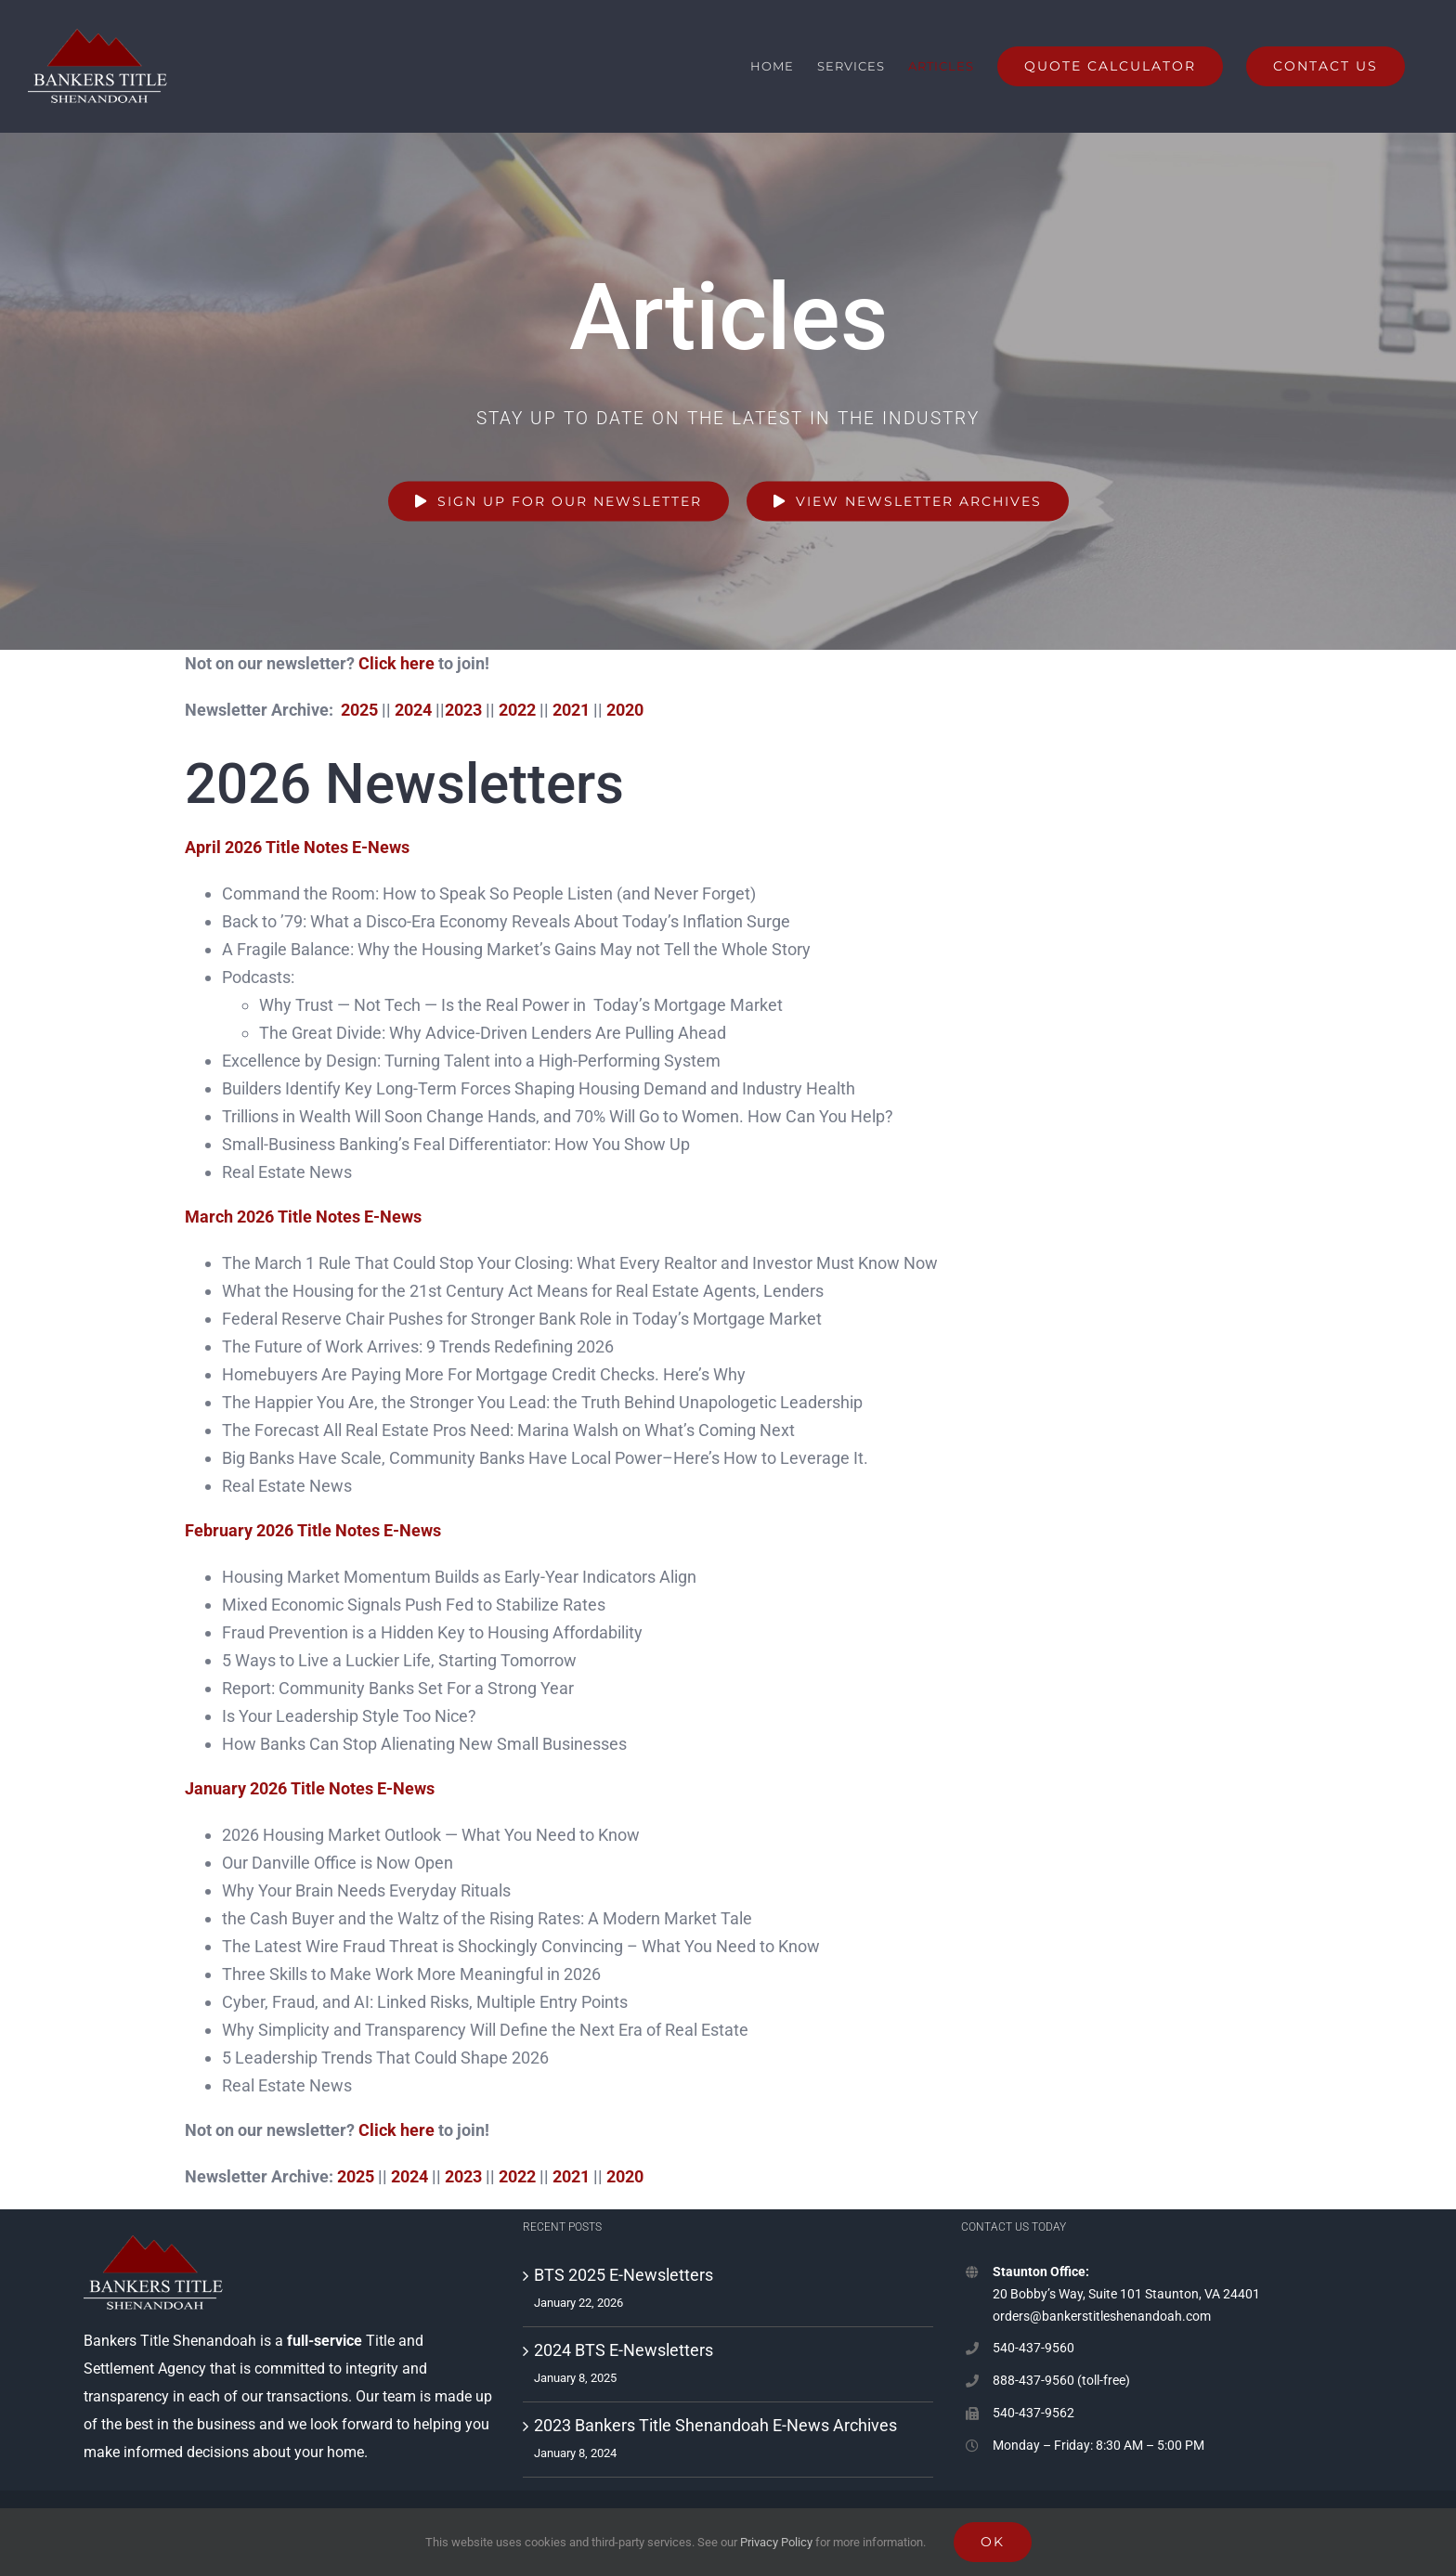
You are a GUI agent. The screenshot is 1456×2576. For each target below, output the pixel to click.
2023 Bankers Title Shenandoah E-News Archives (715, 2425)
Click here (396, 663)
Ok (993, 2541)
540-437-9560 (1033, 2347)
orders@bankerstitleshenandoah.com (1102, 2316)
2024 (413, 709)
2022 (517, 709)
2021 (571, 709)
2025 (359, 709)
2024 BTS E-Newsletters (623, 2350)
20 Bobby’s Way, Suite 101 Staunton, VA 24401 (1126, 2293)
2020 (625, 709)
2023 (463, 709)
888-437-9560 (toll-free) (1061, 2380)
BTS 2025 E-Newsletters (623, 2275)
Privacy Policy (776, 2542)
